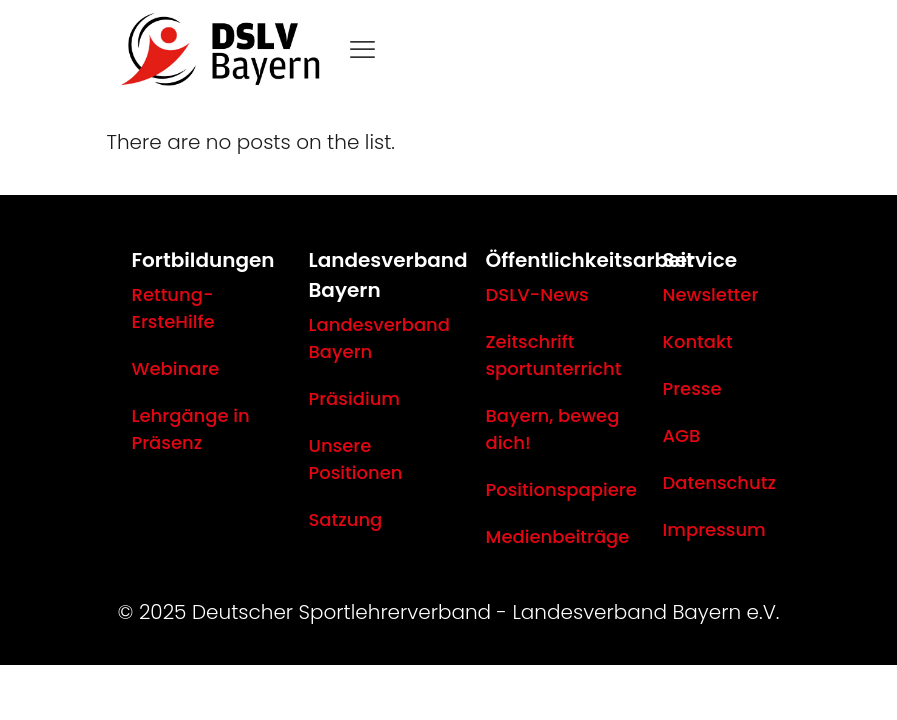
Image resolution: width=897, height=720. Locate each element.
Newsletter (711, 294)
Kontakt (698, 341)
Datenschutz (719, 482)
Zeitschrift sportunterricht (554, 355)
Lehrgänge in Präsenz (191, 429)
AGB (682, 435)
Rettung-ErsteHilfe (173, 308)
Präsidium (355, 398)
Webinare (176, 368)
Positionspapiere (561, 489)
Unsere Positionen (356, 459)
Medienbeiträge (558, 536)
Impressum (714, 529)
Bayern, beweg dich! (553, 429)
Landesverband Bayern (379, 338)
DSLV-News (537, 294)
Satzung (346, 519)
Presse (692, 388)
